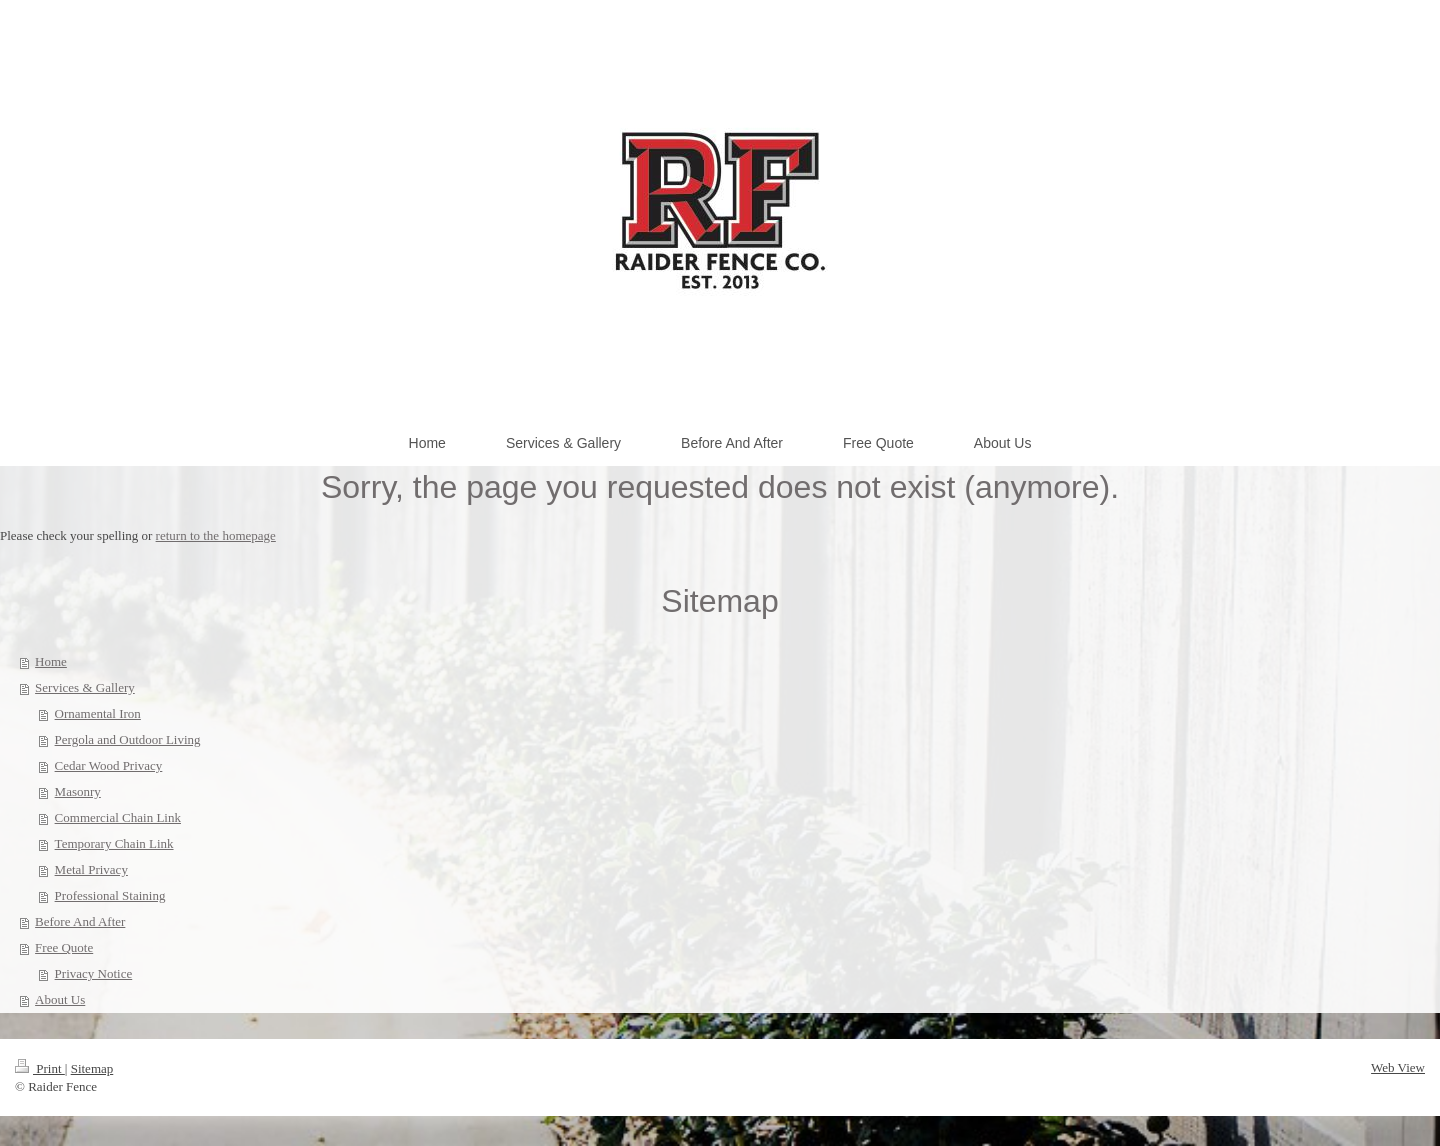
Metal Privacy (91, 869)
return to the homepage (216, 535)
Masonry (78, 791)
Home (51, 661)
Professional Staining (110, 895)
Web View (1398, 1067)
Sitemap (92, 1068)
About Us (60, 999)
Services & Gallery (85, 687)
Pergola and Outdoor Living (128, 739)
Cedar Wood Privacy (109, 765)
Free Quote (64, 947)
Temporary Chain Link (114, 843)
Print (40, 1068)
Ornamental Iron (98, 713)
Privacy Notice (94, 973)
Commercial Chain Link (118, 817)
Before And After (80, 921)
